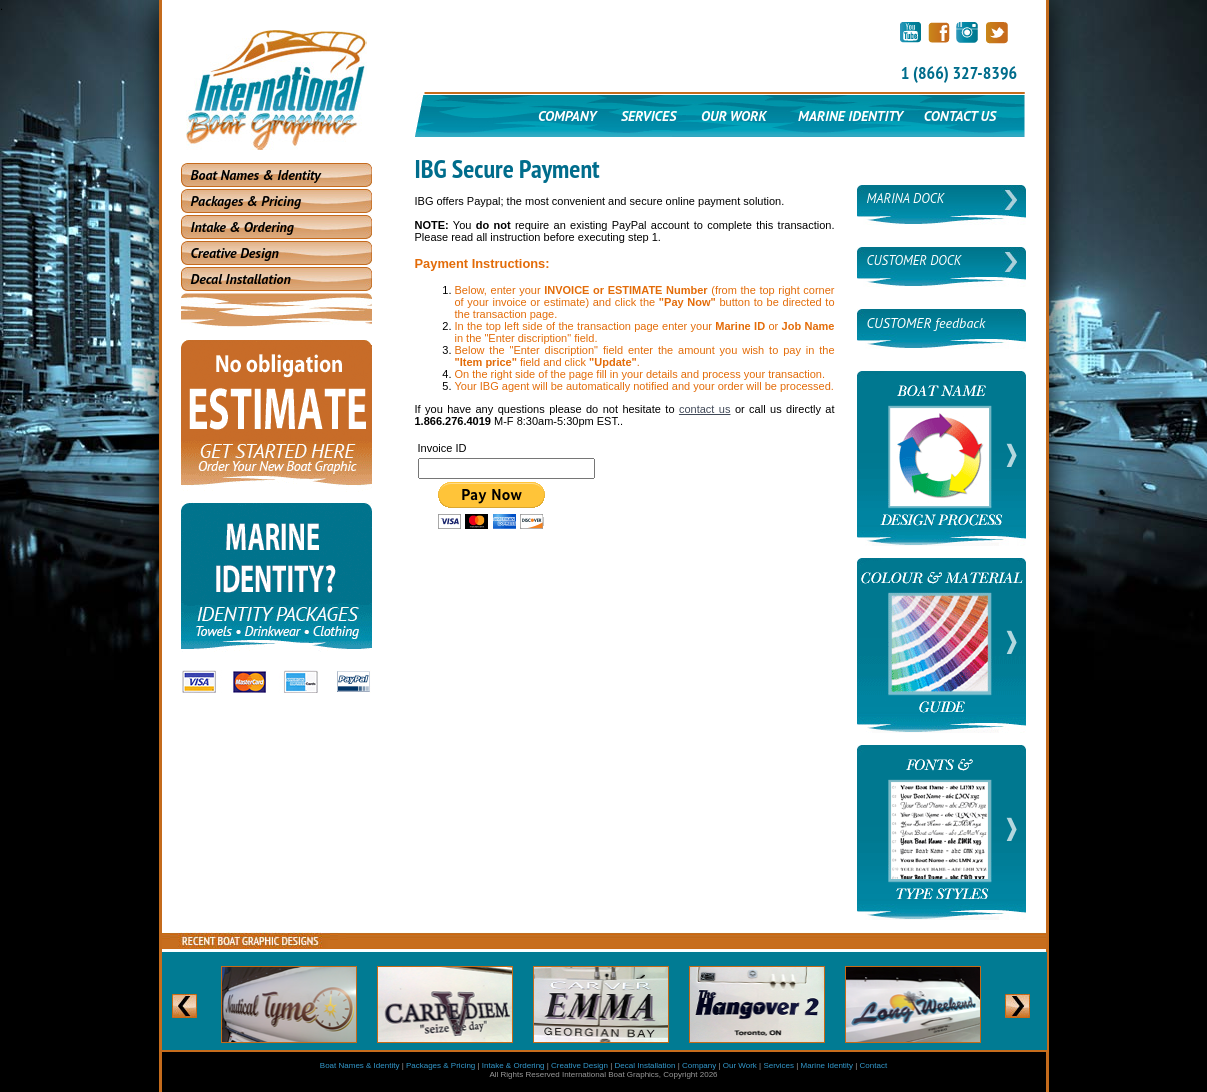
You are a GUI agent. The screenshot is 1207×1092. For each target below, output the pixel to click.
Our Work (740, 1065)
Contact (874, 1065)
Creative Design (235, 253)
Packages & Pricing (246, 201)
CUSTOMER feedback (926, 323)
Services (778, 1065)
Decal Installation (241, 279)
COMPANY (567, 116)
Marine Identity (827, 1065)
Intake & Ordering (242, 227)
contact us (705, 409)
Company (699, 1065)
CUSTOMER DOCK (914, 260)
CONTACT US (960, 116)
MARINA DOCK (906, 198)
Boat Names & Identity (256, 175)
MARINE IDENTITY (852, 116)
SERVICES (648, 116)
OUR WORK (733, 116)
